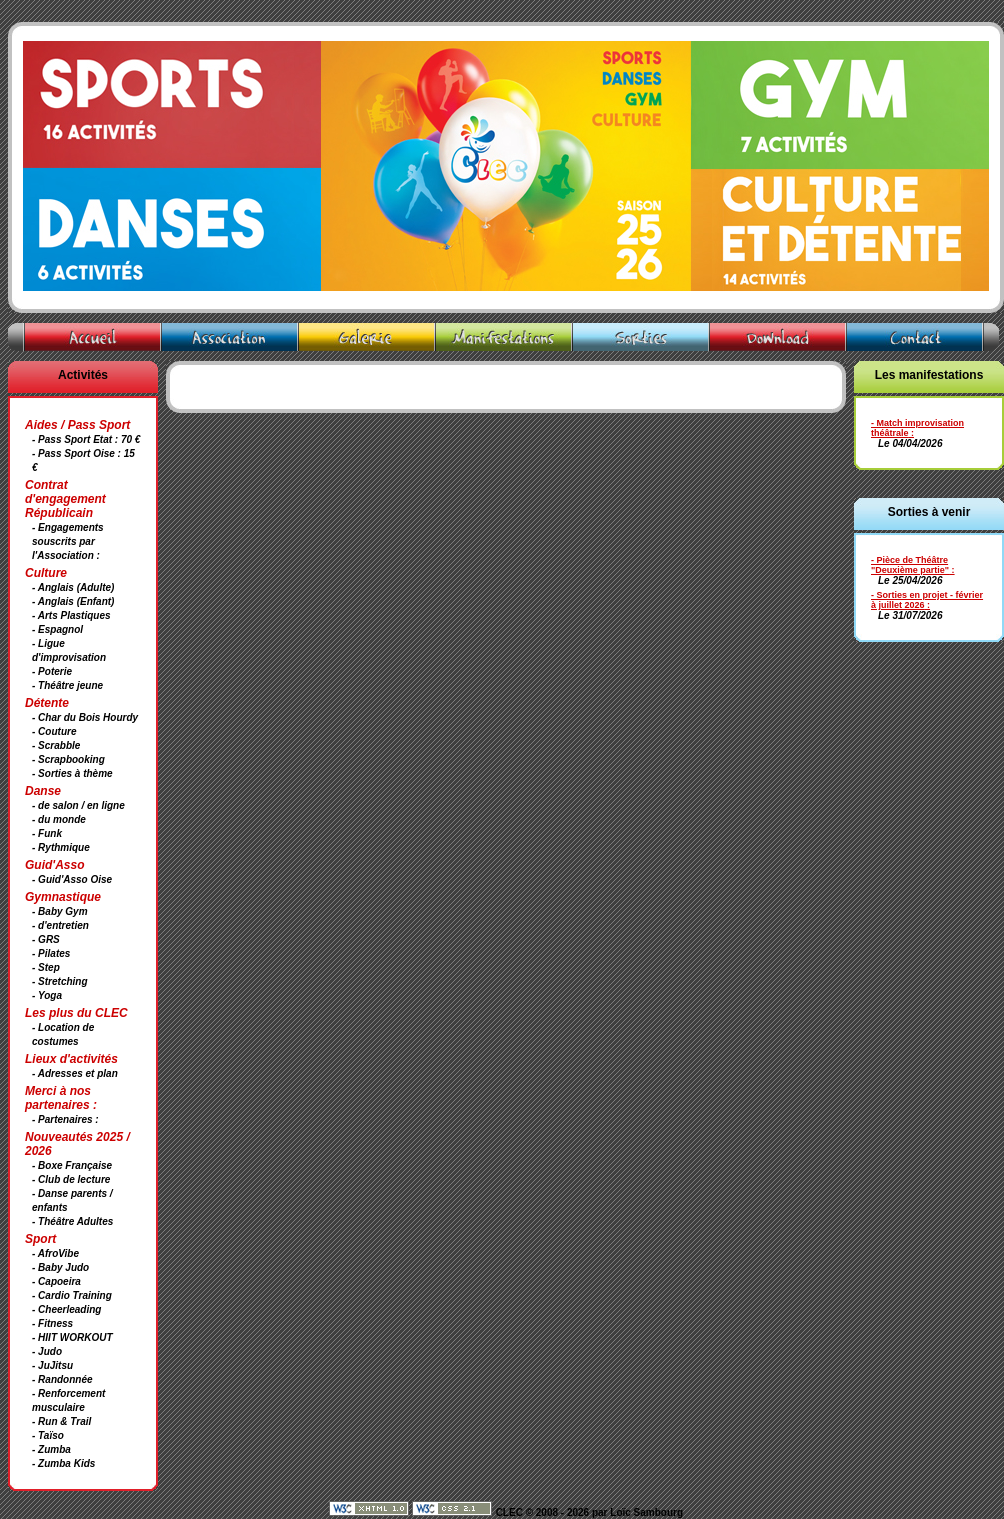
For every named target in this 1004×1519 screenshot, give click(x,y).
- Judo (47, 1351)
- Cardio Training (72, 1295)
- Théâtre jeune (67, 685)
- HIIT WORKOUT (72, 1337)
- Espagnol (57, 629)
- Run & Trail (61, 1421)
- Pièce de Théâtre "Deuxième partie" (910, 565)
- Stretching (60, 981)
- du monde (59, 819)
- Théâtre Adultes (72, 1221)
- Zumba (51, 1449)
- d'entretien (60, 925)
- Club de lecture (71, 1179)
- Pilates (51, 953)
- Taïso (48, 1435)
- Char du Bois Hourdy (85, 717)
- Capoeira (56, 1281)
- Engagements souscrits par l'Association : (68, 541)
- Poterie (52, 671)
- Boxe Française (72, 1165)
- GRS (46, 939)
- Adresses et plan (75, 1073)
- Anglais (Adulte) (73, 587)
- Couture (54, 731)
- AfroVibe (55, 1253)
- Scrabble (56, 745)
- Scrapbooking (68, 759)
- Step (46, 967)
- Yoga (47, 995)
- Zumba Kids (63, 1463)
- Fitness (52, 1323)
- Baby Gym (60, 911)
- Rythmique (61, 847)
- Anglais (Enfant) (73, 601)
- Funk (47, 833)
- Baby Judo (60, 1267)
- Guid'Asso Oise (72, 879)
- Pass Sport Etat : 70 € (86, 439)
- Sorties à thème (72, 773)
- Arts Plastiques (71, 615)
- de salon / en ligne (78, 805)
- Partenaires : (65, 1119)
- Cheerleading (66, 1309)
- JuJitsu (52, 1365)
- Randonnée (62, 1379)
